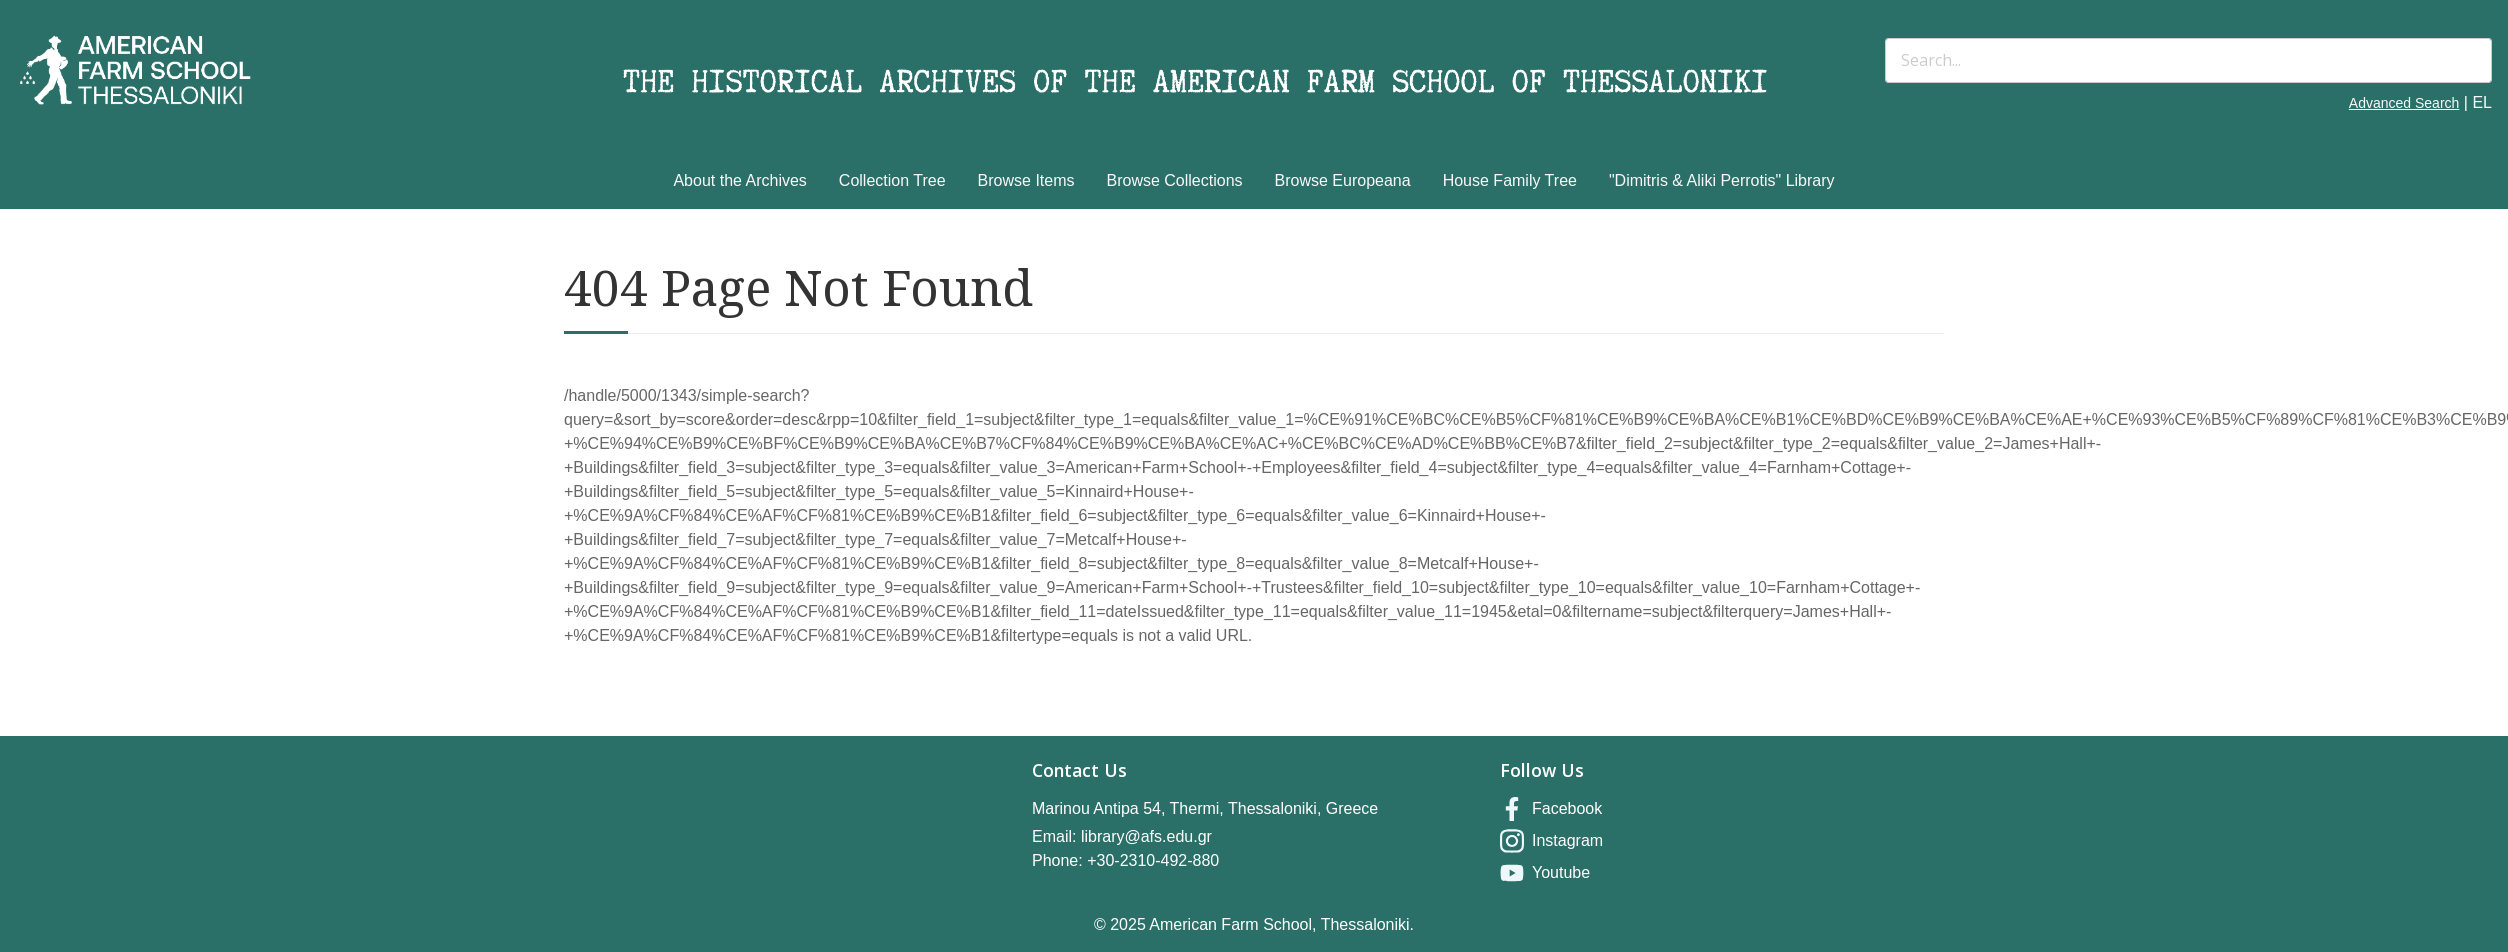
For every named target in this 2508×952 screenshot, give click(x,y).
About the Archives (739, 180)
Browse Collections (1175, 180)
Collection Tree (892, 180)
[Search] (2188, 60)
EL (2482, 102)
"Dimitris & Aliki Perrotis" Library (1722, 180)
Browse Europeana (1343, 180)
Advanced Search (2404, 103)
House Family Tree (1510, 180)
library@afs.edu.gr (1146, 836)
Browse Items (1026, 180)
